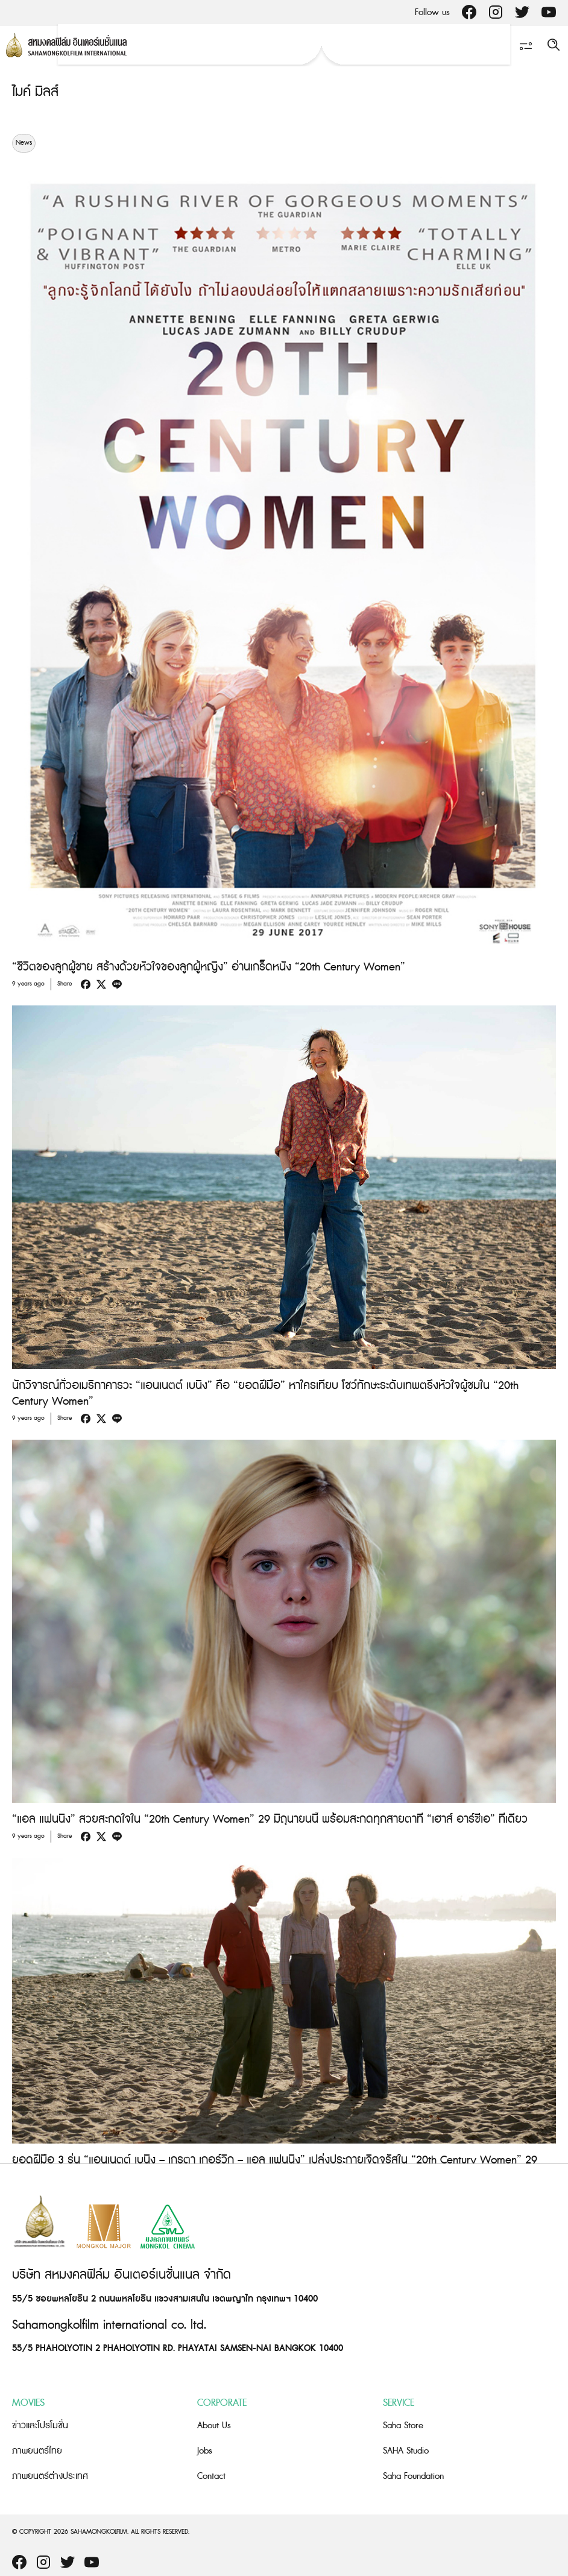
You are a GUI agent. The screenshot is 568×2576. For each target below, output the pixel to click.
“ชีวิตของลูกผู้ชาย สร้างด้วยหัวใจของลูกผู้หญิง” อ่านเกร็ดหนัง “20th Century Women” (208, 967)
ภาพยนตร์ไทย (37, 2451)
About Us (214, 2425)
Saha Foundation (413, 2476)
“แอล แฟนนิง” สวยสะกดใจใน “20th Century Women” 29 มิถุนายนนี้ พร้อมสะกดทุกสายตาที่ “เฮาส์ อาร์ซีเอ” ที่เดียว (270, 1819)
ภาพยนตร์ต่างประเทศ (50, 2476)
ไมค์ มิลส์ (35, 92)
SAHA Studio (406, 2451)
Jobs (204, 2451)
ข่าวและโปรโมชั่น (40, 2425)
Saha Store (403, 2425)
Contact (211, 2476)
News (24, 143)
